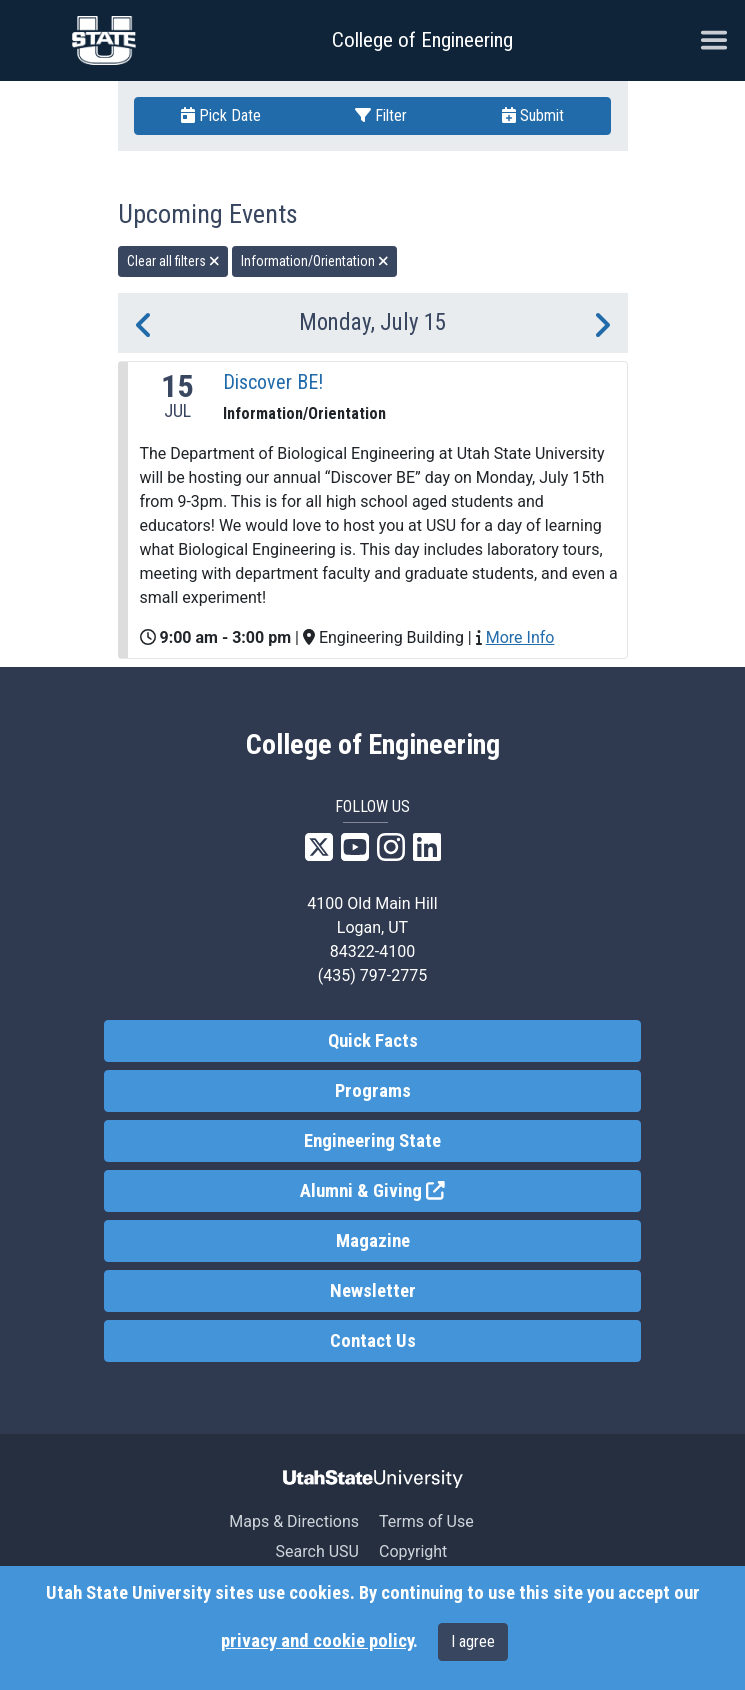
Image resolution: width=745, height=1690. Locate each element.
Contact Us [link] (373, 1341)
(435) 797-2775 (372, 975)
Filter (381, 115)
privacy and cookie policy (317, 1641)
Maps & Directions (294, 1521)
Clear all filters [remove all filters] (173, 261)
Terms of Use (426, 1521)
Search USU (317, 1551)
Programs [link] (373, 1091)
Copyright (413, 1551)
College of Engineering (422, 40)
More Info (520, 637)
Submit (533, 115)
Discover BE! (273, 382)
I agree (473, 1641)
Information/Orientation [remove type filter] (315, 261)
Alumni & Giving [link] (446, 1189)
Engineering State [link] (372, 1141)
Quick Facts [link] (373, 1041)
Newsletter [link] (373, 1291)
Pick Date (221, 115)
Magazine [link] (373, 1241)
